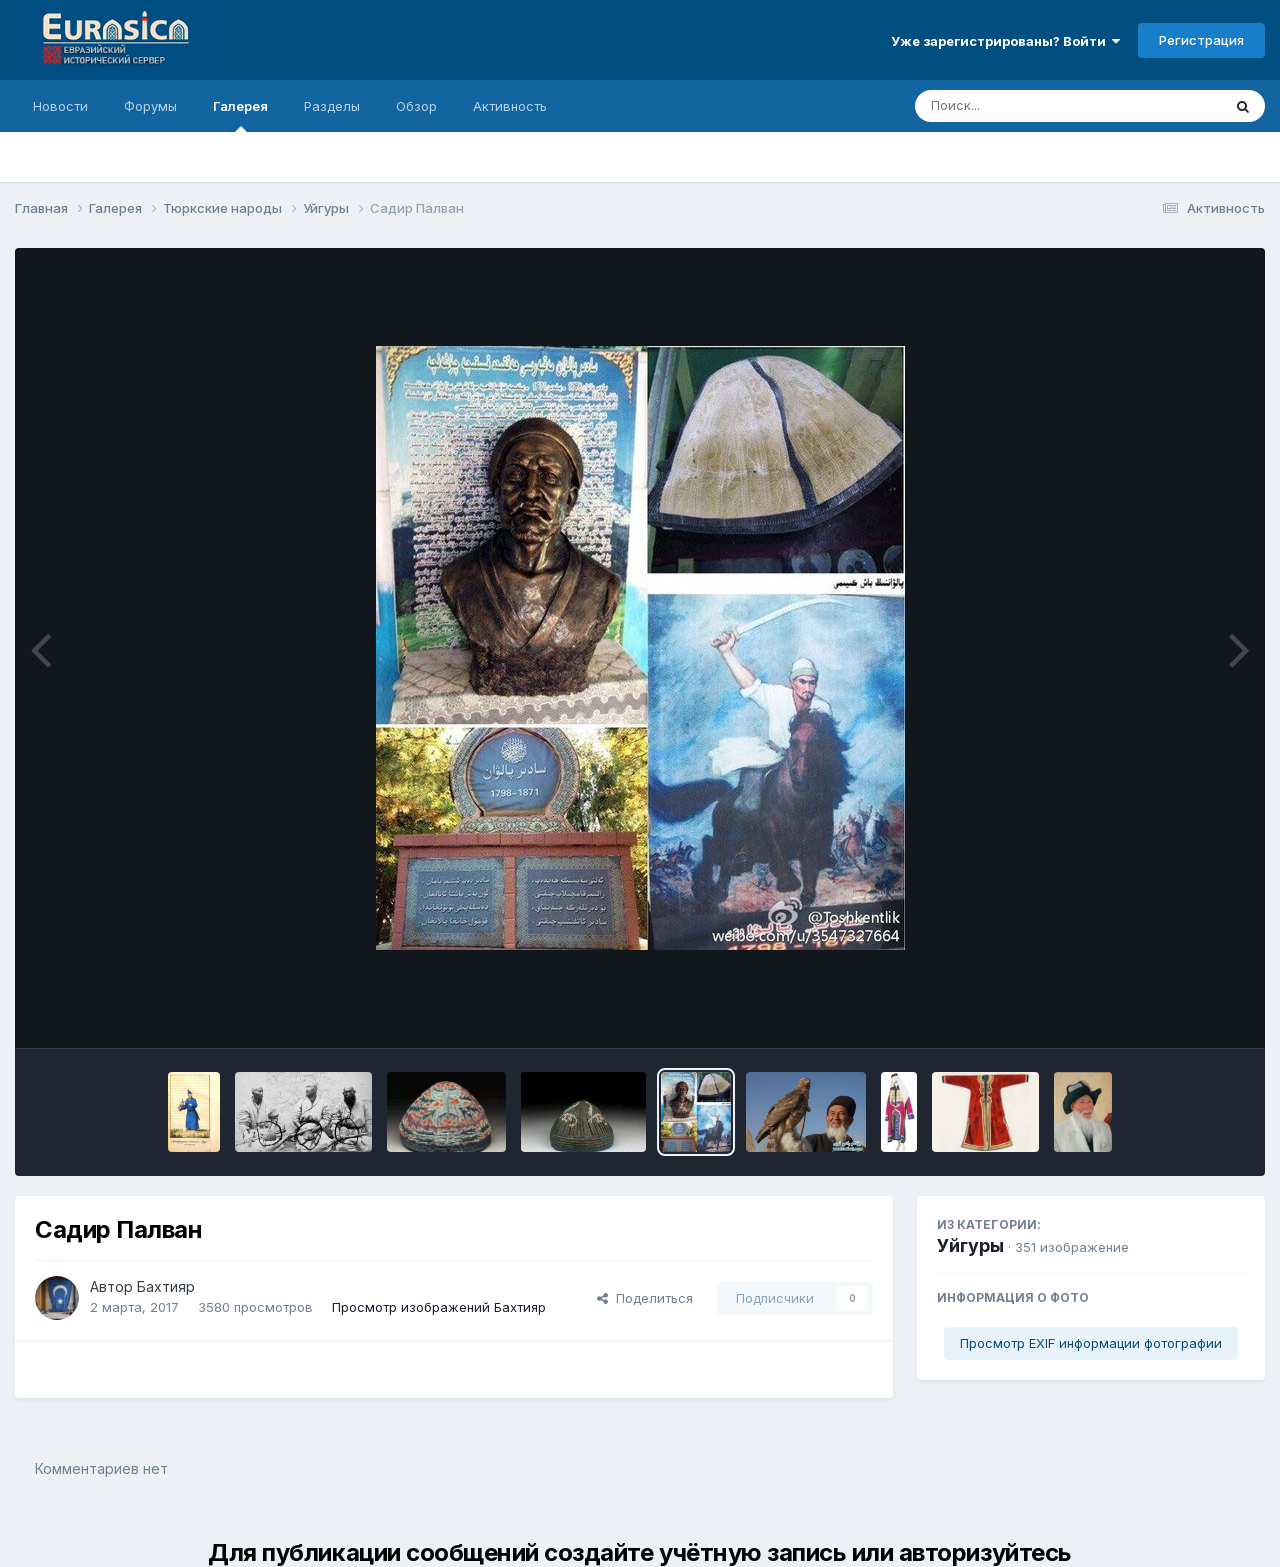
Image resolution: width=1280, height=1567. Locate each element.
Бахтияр (166, 1286)
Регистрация (1201, 40)
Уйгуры (970, 1245)
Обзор (416, 106)
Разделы (332, 106)
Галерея (240, 115)
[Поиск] (1030, 106)
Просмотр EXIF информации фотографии (1091, 1343)
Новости (60, 106)
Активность (510, 106)
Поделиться (645, 1298)
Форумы (150, 106)
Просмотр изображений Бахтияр (439, 1307)
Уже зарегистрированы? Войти (1005, 41)
